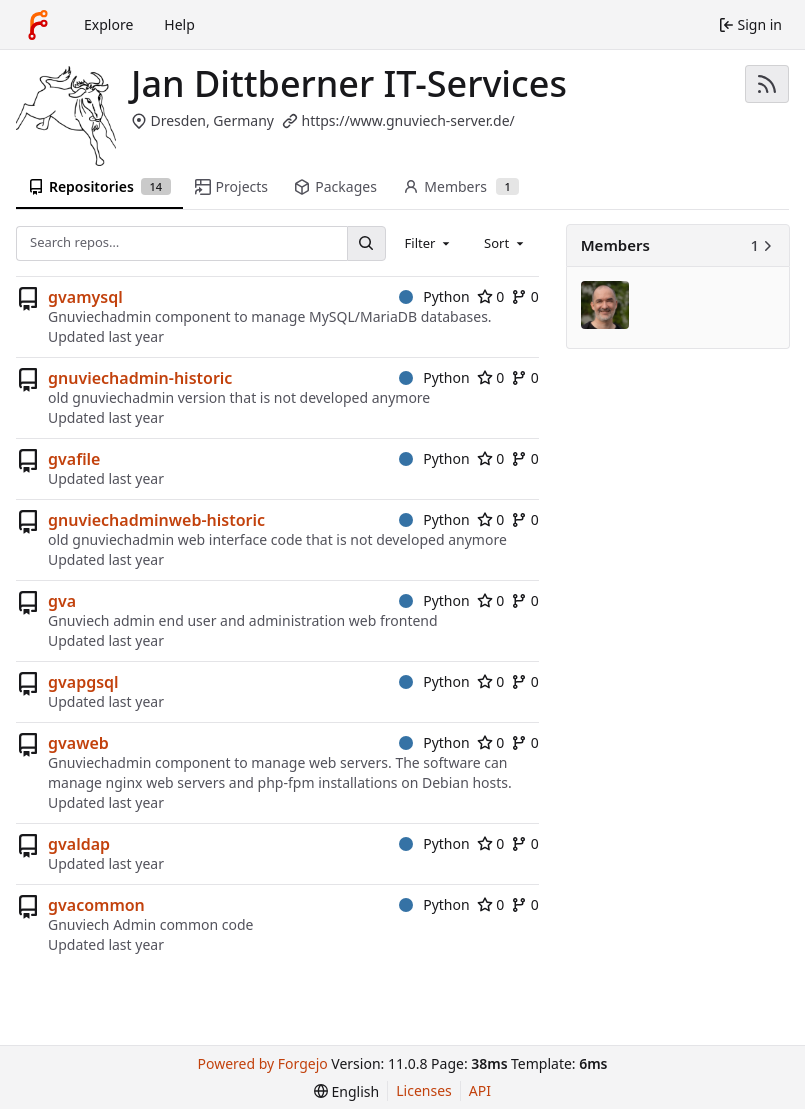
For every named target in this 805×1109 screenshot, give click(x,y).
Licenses (424, 1090)
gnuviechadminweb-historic (156, 520)
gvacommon (96, 905)
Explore (108, 24)
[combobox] (429, 243)
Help (179, 24)
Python (434, 296)
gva (62, 601)
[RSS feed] (767, 84)
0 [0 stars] (491, 296)
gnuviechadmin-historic (140, 378)
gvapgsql (83, 682)
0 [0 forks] (525, 296)
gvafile (74, 459)
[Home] (38, 25)
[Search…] (366, 243)
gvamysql (85, 297)
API (480, 1090)
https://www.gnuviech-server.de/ (407, 120)
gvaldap (79, 844)
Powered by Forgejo (263, 1063)
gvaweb (78, 743)
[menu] (346, 1091)
